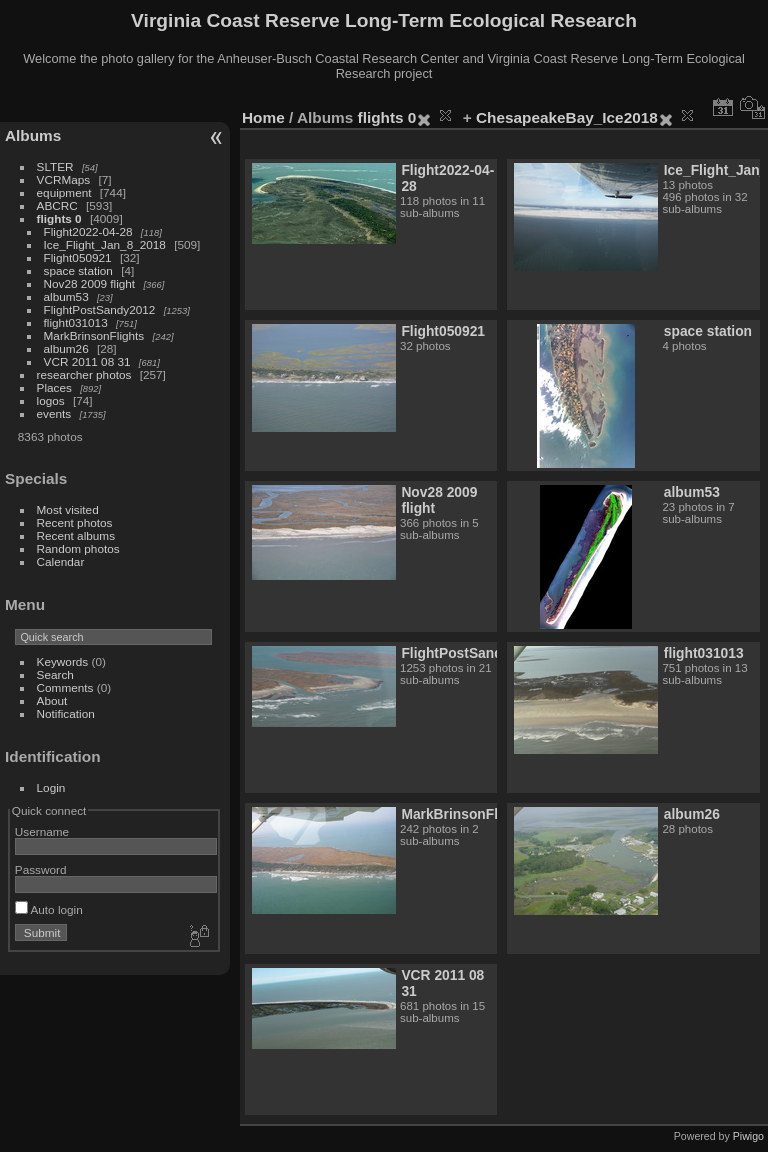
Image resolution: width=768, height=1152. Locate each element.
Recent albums (76, 535)
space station (78, 270)
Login (51, 787)
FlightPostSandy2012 (100, 309)
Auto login (49, 909)
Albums (33, 135)
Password (41, 869)
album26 (66, 348)
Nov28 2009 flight (90, 283)
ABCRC (57, 205)
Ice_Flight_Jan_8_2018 (105, 244)
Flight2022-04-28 (88, 231)
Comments (65, 687)
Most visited (68, 509)
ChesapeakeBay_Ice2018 (567, 117)
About (52, 700)
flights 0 (59, 218)
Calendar (61, 561)
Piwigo (748, 1136)
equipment (64, 192)
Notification (66, 713)
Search (55, 674)
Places (54, 387)
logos (51, 400)
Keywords (63, 661)
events (54, 413)
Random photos (78, 548)
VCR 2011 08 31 (87, 361)
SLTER (55, 166)
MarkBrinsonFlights (94, 335)
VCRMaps (64, 179)
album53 (66, 296)
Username (42, 831)
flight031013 (76, 322)
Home (263, 117)
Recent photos (75, 522)
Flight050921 (78, 257)
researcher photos (84, 374)
